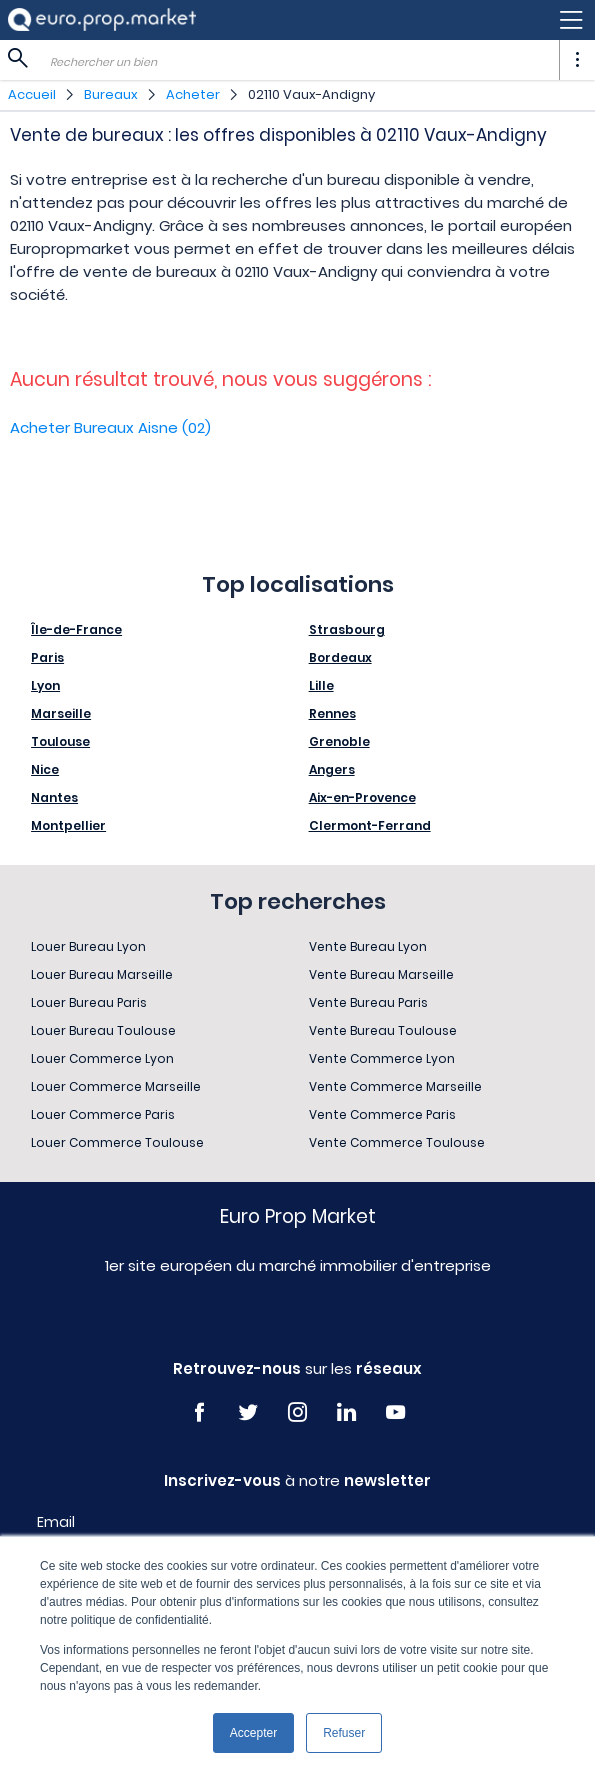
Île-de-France (76, 629)
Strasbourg (347, 629)
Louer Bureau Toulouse (103, 1030)
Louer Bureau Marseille (102, 974)
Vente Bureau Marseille (381, 974)
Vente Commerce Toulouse (397, 1142)
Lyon (45, 685)
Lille (321, 685)
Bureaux (111, 94)
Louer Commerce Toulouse (117, 1142)
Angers (332, 769)
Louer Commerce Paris (103, 1114)
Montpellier (68, 825)
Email (56, 1522)
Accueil (32, 94)
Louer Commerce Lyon (102, 1058)
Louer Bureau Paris (89, 1002)
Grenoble (339, 741)
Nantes (54, 797)
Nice (45, 769)
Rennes (332, 713)
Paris (47, 657)
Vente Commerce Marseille (395, 1086)
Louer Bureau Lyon (88, 946)
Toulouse (60, 741)
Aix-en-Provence (362, 797)
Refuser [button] (344, 1733)
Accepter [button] (253, 1733)
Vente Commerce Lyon (382, 1058)
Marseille (61, 713)
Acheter (193, 94)
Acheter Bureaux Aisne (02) (110, 427)
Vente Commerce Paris (382, 1114)
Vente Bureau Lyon (368, 946)
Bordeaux (340, 657)
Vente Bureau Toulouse (383, 1030)
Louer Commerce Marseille (116, 1086)
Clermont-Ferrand (370, 825)
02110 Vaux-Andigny (311, 94)
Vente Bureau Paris (368, 1002)
